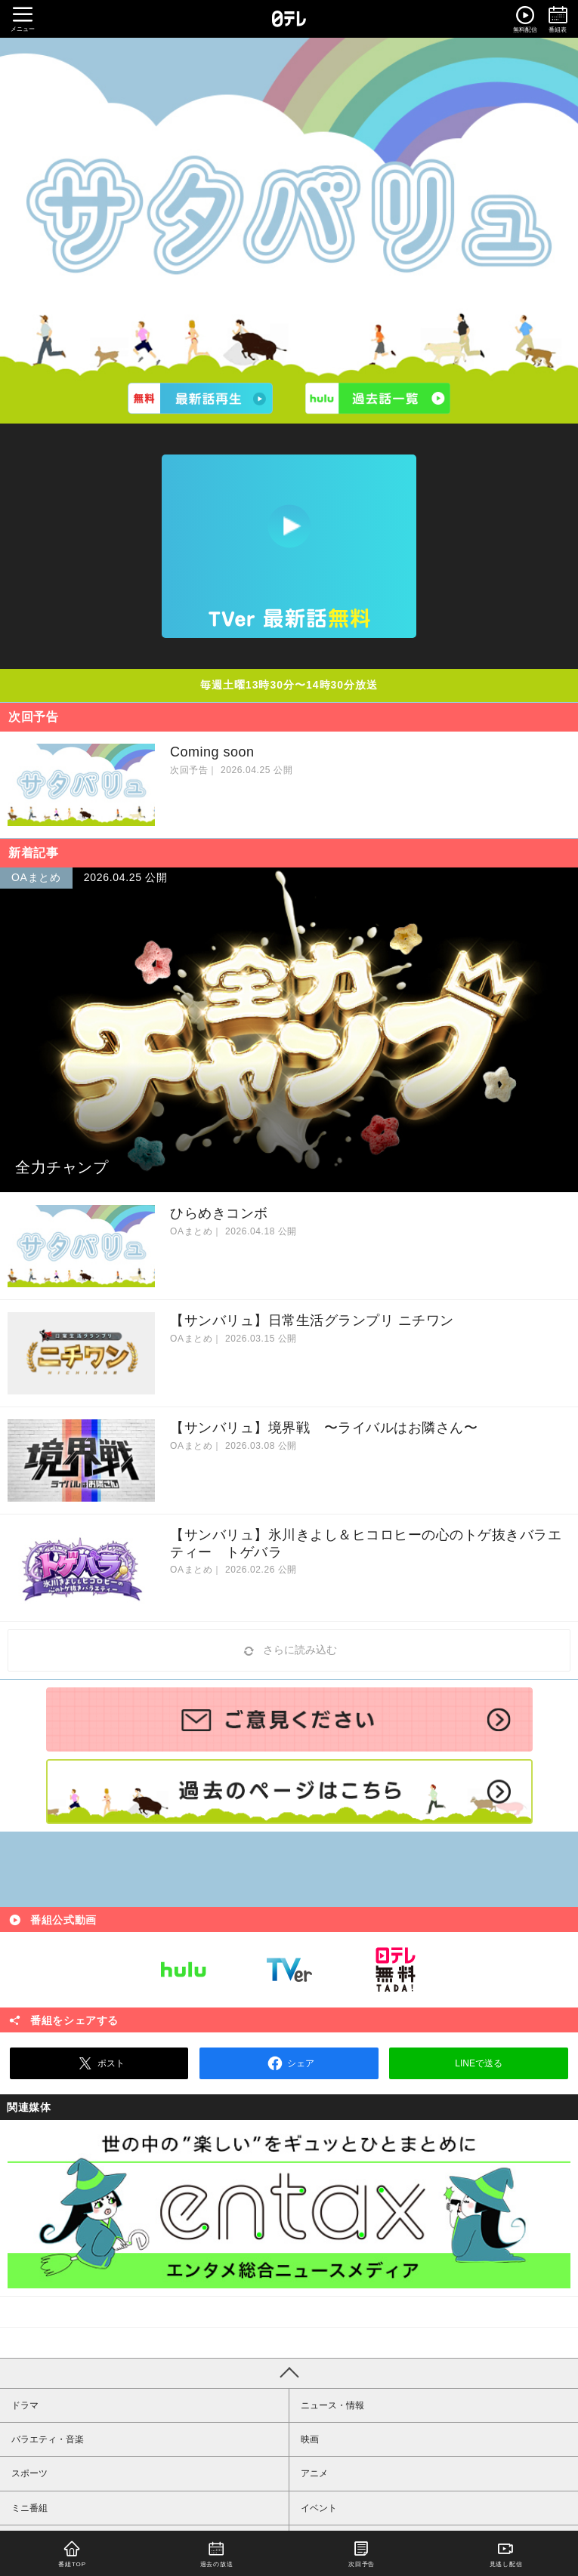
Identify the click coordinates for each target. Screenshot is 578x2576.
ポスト (99, 2063)
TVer (289, 1969)
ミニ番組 (29, 2508)
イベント (319, 2508)
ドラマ (25, 2405)
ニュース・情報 (332, 2405)
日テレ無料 (395, 1969)
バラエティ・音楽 (47, 2439)
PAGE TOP (289, 2373)
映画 (310, 2439)
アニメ (314, 2473)
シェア (288, 2063)
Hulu (183, 1969)
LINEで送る (478, 2063)
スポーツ (29, 2473)
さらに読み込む (289, 1651)
